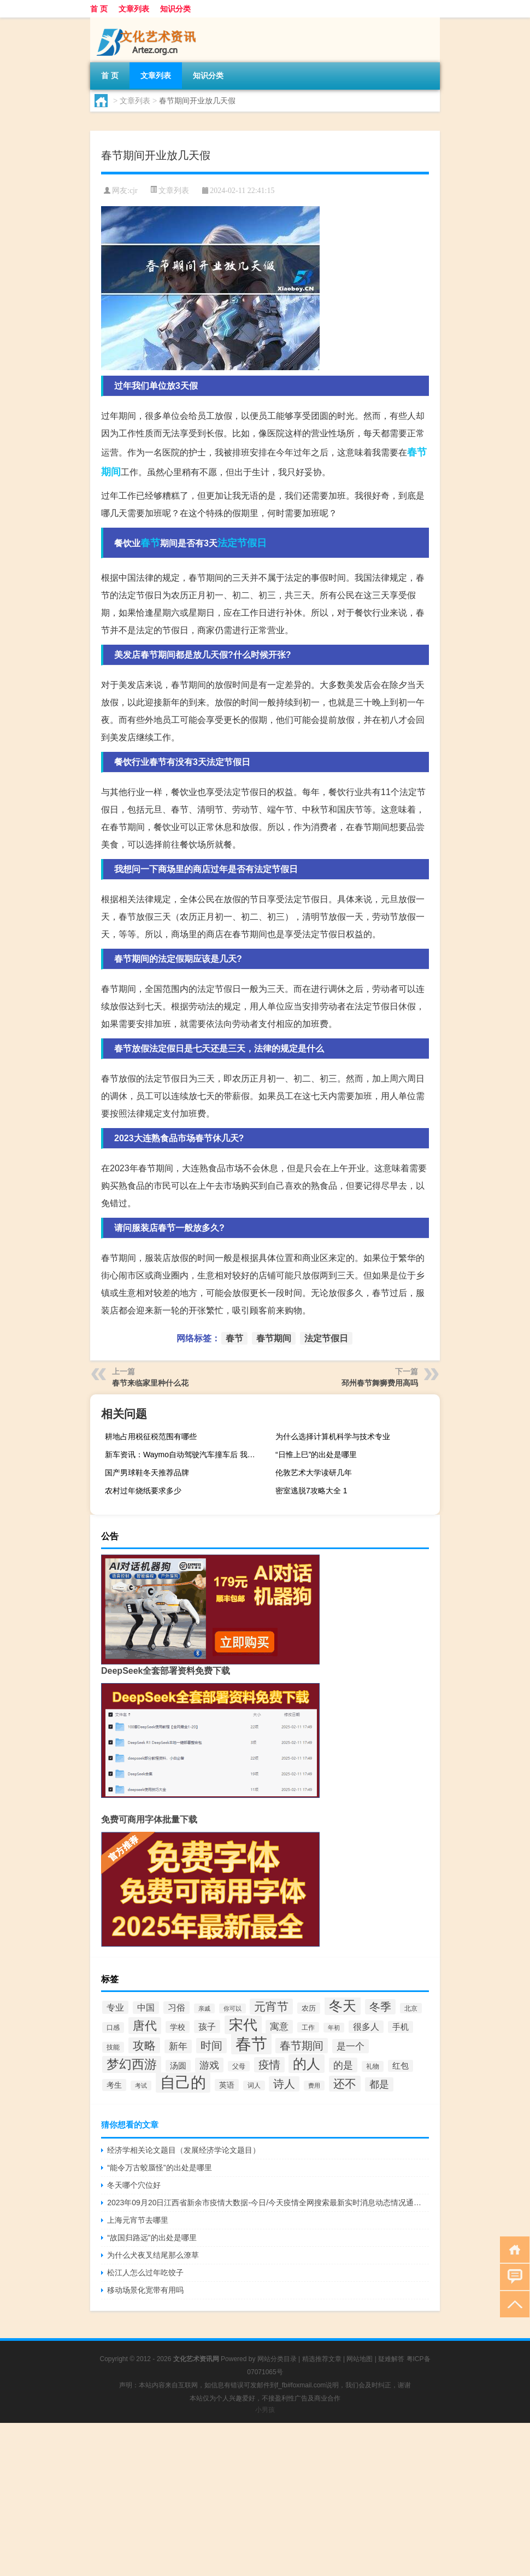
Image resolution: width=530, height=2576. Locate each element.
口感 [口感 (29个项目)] (113, 2027)
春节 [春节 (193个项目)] (251, 2044)
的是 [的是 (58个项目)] (343, 2065)
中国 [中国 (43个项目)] (146, 2007)
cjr (133, 190)
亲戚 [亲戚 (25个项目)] (204, 2008)
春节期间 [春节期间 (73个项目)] (301, 2046)
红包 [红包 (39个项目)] (400, 2065)
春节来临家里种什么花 (150, 1382)
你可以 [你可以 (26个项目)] (232, 2008)
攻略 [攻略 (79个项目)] (144, 2045)
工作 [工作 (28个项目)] (308, 2027)
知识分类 (175, 8)
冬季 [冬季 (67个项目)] (380, 2007)
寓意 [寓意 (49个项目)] (279, 2027)
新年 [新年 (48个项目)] (178, 2046)
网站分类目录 (277, 2359)
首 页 (99, 8)
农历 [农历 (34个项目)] (309, 2008)
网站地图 (359, 2359)
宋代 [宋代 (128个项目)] (243, 2024)
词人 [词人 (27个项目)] (254, 2085)
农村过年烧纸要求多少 (143, 1490)
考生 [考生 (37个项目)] (114, 2085)
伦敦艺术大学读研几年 (313, 1472)
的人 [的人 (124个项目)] (306, 2063)
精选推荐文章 (321, 2359)
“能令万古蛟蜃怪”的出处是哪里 (159, 2167)
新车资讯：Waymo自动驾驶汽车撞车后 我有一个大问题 (186, 1454)
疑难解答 (391, 2359)
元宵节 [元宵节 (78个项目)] (271, 2006)
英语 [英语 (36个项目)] (226, 2085)
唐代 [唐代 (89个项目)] (145, 2025)
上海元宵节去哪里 (137, 2220)
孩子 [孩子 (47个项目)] (207, 2026)
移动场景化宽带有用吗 (145, 2290)
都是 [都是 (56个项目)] (379, 2084)
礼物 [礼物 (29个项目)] (372, 2066)
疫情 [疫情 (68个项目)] (269, 2065)
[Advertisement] (265, 2499)
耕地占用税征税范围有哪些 (151, 1436)
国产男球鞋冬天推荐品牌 (147, 1472)
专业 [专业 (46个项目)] (115, 2007)
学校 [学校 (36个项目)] (177, 2027)
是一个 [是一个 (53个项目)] (350, 2046)
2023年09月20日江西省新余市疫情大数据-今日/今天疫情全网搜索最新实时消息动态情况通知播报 (268, 2202)
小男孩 (265, 2410)
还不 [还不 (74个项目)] (344, 2083)
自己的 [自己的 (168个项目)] (183, 2082)
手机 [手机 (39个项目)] (400, 2027)
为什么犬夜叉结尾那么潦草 (153, 2255)
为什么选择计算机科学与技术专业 (332, 1436)
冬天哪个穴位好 (134, 2185)
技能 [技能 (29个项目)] (113, 2047)
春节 (150, 543)
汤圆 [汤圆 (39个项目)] (178, 2065)
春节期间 (273, 1338)
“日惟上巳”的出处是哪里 (316, 1454)
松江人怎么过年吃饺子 (145, 2272)
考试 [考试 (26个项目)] (141, 2085)
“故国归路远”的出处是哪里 (151, 2237)
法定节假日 (242, 543)
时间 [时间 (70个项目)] (211, 2046)
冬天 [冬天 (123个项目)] (342, 2005)
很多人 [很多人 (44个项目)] (366, 2026)
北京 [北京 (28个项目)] (410, 2008)
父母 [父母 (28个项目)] (238, 2066)
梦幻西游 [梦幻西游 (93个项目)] (132, 2064)
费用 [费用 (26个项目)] (314, 2085)
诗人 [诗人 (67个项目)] (284, 2084)
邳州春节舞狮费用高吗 (379, 1382)
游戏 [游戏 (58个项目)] (209, 2065)
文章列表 (134, 8)
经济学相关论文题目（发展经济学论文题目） (183, 2150)
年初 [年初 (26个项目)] (334, 2027)
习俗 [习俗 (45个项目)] (176, 2007)
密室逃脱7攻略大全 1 (311, 1490)
